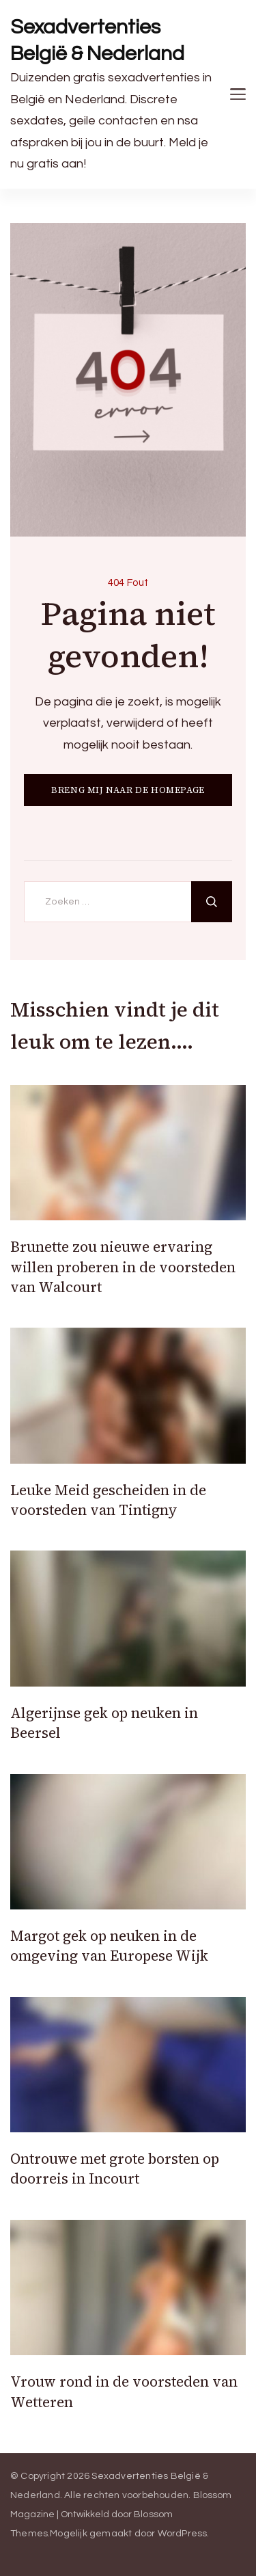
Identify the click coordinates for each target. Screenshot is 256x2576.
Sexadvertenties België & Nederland (97, 40)
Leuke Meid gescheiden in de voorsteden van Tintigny (108, 1500)
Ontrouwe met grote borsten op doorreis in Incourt (114, 2168)
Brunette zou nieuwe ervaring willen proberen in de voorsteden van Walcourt (123, 1267)
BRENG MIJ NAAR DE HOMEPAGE (128, 790)
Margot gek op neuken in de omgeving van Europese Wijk (109, 1945)
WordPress (183, 2533)
